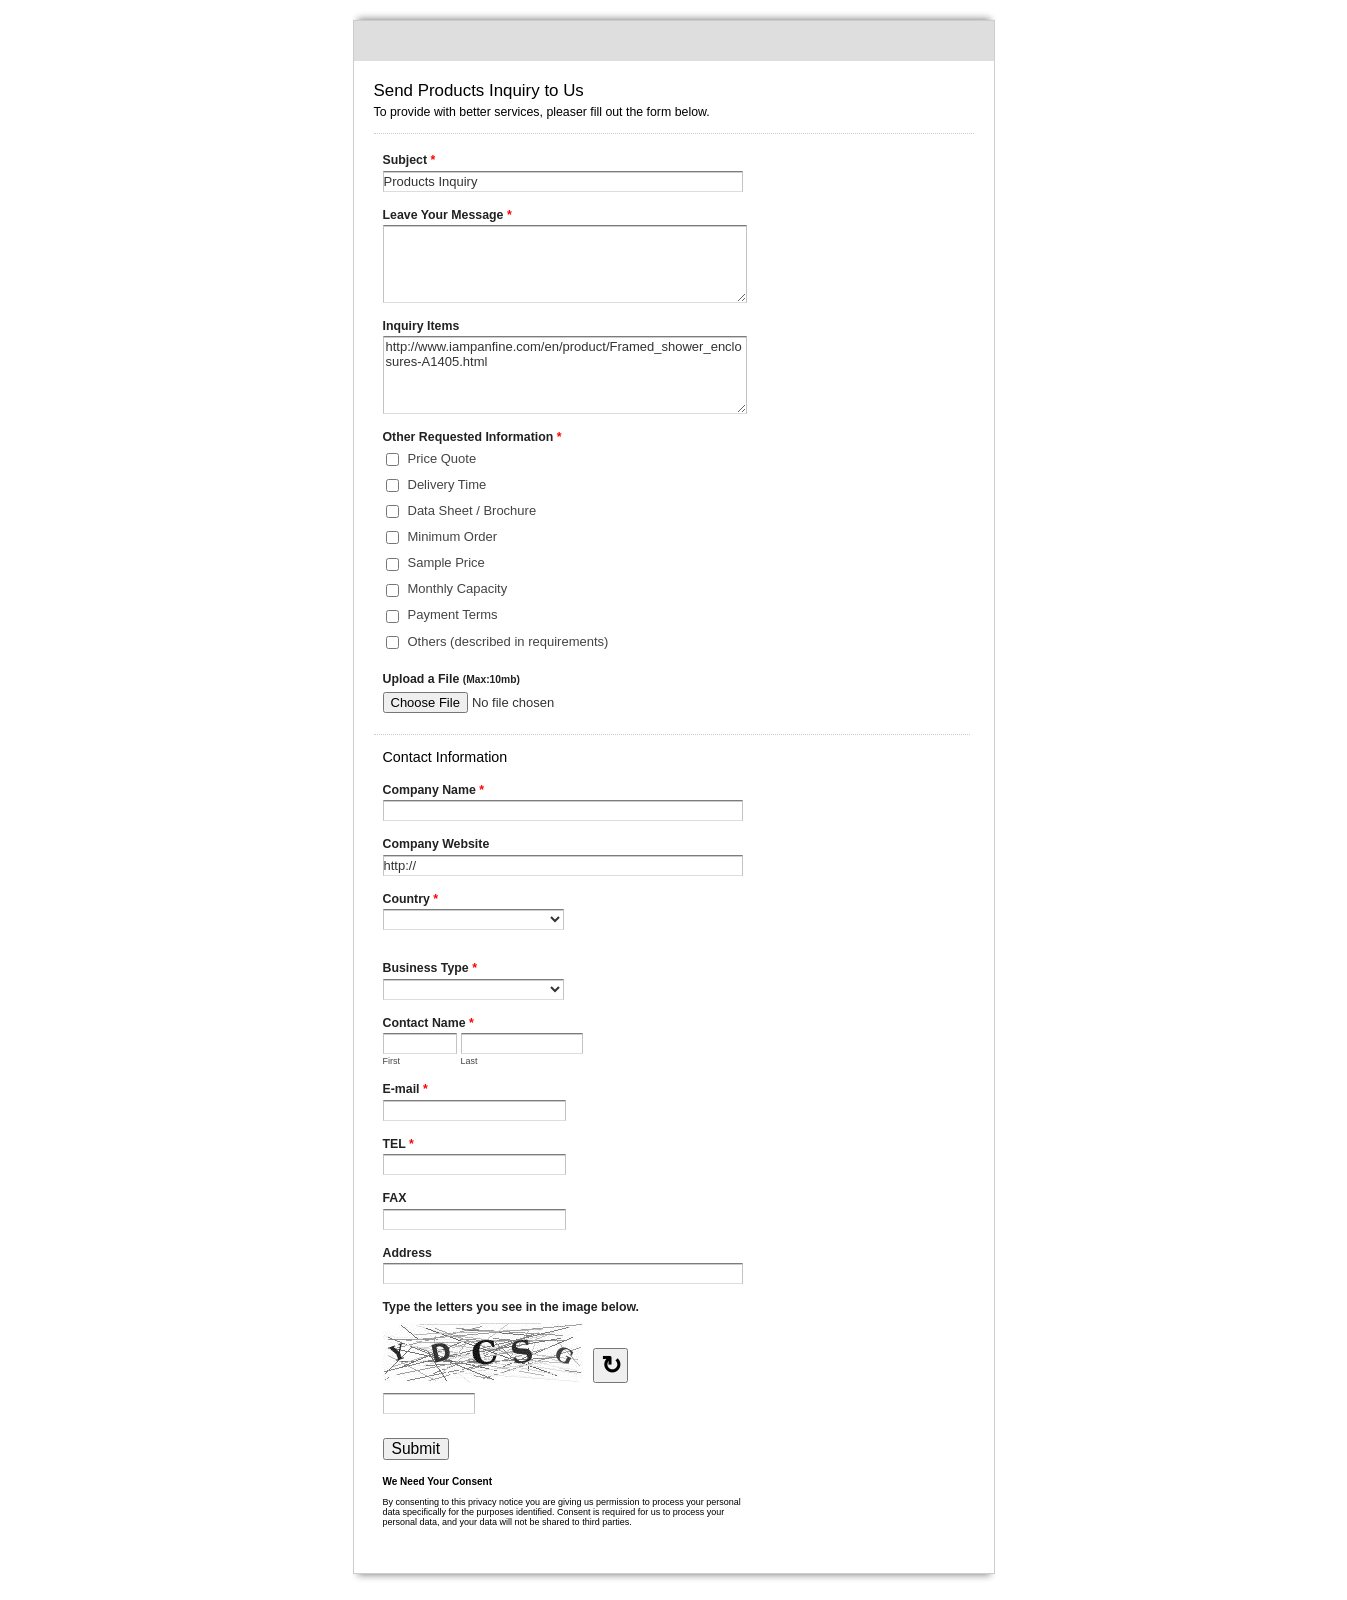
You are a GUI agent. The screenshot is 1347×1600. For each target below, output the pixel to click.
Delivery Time (447, 484)
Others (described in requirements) (508, 641)
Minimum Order (453, 536)
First (392, 1061)
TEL (398, 1146)
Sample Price (446, 562)
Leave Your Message (447, 217)
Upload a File (451, 679)
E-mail (405, 1091)
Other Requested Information (472, 439)
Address (407, 1253)
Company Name (434, 792)
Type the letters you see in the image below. (511, 1307)
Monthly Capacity (458, 588)
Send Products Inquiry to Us (674, 41)
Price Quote (442, 458)
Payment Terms (453, 614)
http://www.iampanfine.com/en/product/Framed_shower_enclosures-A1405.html (565, 375)
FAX (395, 1198)
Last (469, 1061)
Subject (409, 162)
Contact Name (428, 1025)
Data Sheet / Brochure (472, 510)
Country (411, 901)
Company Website (436, 844)
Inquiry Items (421, 326)
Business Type (430, 970)
